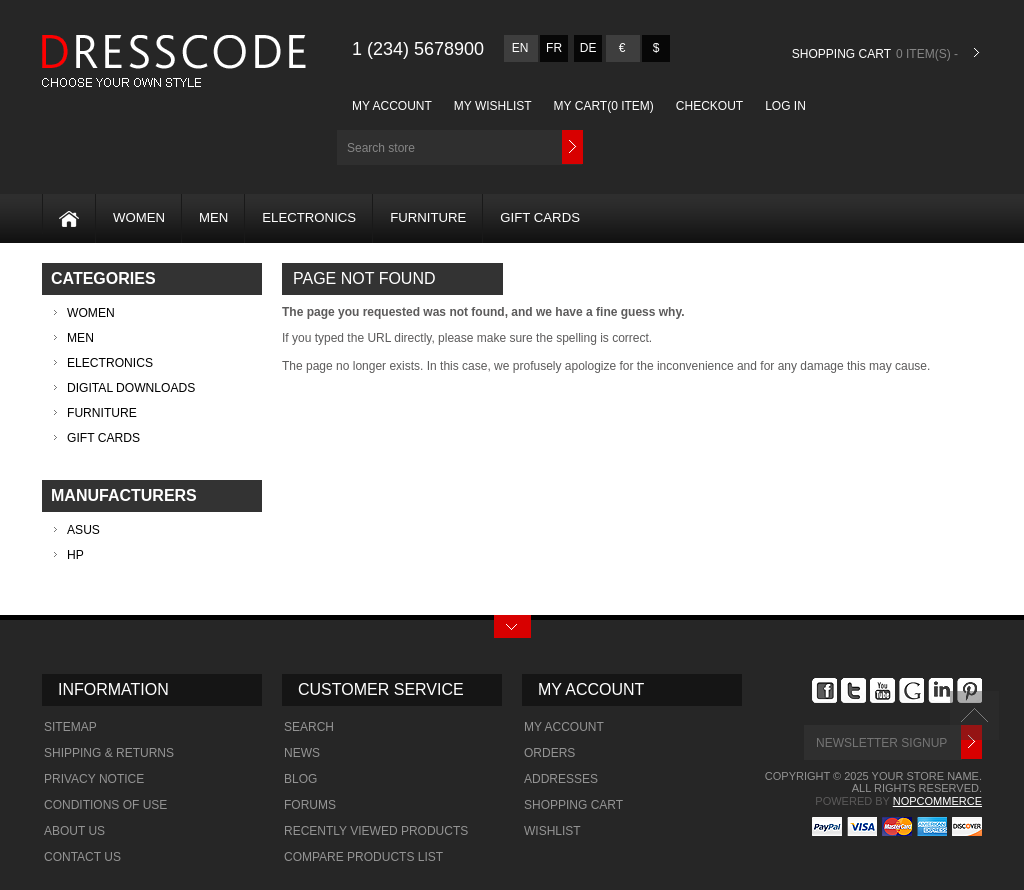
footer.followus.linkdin (940, 691)
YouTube (882, 691)
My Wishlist (493, 106)
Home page (61, 214)
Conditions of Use (105, 805)
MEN (213, 217)
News (302, 753)
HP (75, 555)
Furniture (428, 217)
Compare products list (363, 857)
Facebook (824, 691)
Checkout (709, 106)
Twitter (853, 691)
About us (74, 831)
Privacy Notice (94, 779)
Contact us (82, 857)
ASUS (83, 530)
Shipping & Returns (109, 753)
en (520, 48)
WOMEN (139, 217)
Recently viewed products (376, 831)
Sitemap (70, 727)
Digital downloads (131, 388)
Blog (300, 779)
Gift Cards (540, 217)
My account (392, 106)
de (588, 48)
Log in (785, 106)
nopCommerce (937, 801)
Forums (310, 805)
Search (309, 727)
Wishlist (552, 831)
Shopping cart (573, 805)
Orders (549, 753)
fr (554, 48)
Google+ (911, 691)
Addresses (561, 779)
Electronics (309, 217)
